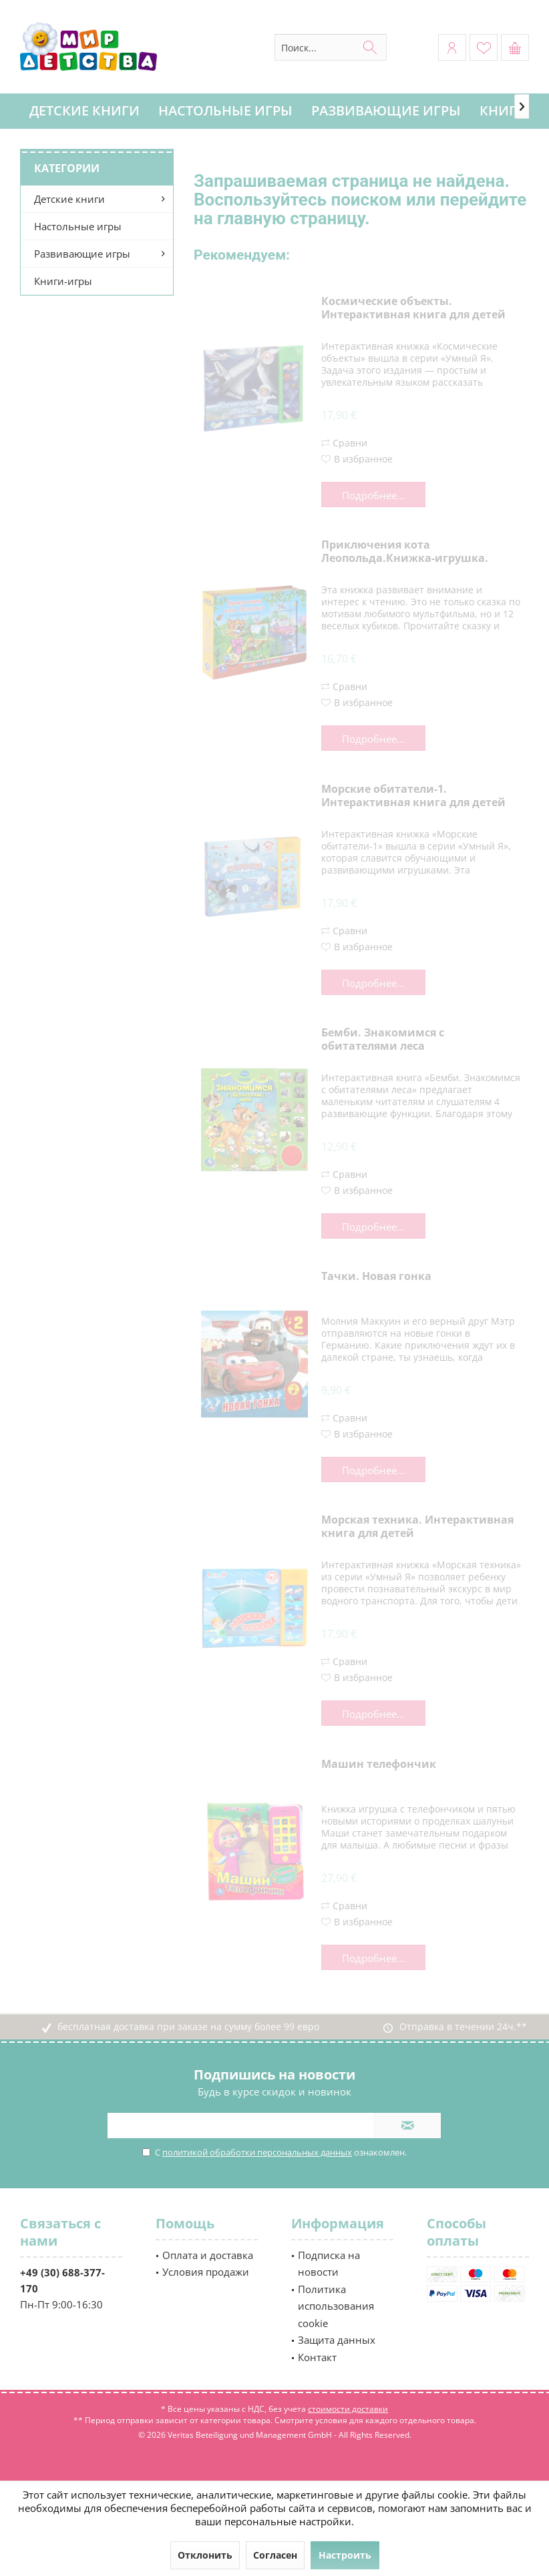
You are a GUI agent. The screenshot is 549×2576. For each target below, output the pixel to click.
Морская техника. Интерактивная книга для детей (417, 1526)
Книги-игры (63, 281)
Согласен (275, 2555)
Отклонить (205, 2555)
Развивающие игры (82, 253)
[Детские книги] (84, 111)
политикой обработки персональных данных (257, 2152)
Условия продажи (205, 2271)
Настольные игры (78, 226)
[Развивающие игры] (386, 111)
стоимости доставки (348, 2408)
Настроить (345, 2555)
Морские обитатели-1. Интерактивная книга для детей (413, 796)
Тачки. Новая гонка (376, 1276)
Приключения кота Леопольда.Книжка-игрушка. (404, 551)
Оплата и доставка (207, 2255)
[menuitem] (515, 47)
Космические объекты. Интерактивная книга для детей (413, 308)
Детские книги (69, 199)
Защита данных (336, 2339)
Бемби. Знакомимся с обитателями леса (382, 1039)
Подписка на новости (329, 2263)
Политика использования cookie (336, 2306)
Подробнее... (373, 495)
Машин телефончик (378, 1764)
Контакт (317, 2357)
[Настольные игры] (225, 111)
